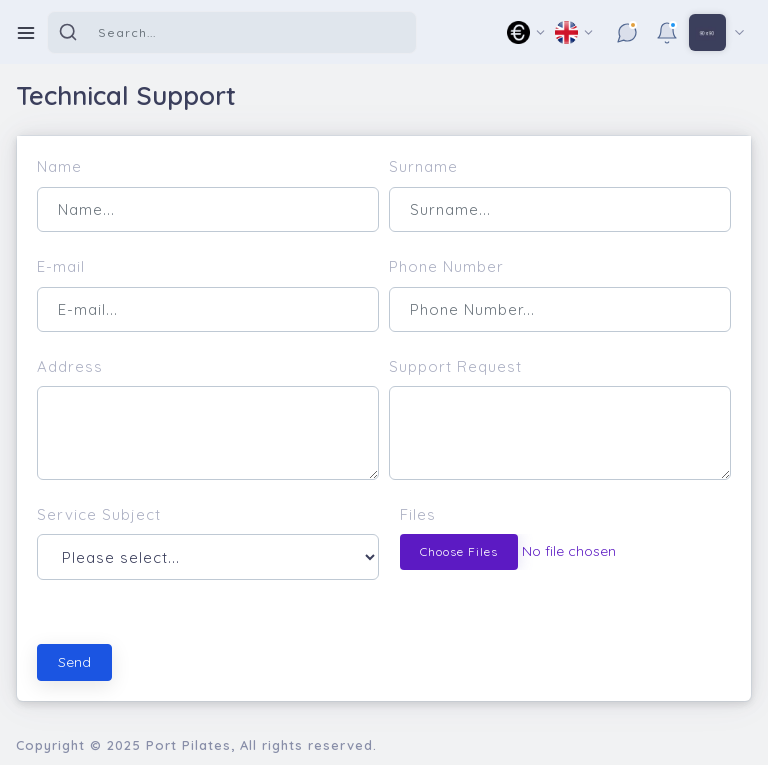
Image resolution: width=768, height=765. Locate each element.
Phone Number (446, 266)
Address (70, 366)
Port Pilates (188, 745)
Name (59, 166)
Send (74, 662)
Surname (423, 166)
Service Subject (99, 514)
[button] (527, 32)
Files (418, 514)
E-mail (61, 266)
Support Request (455, 366)
